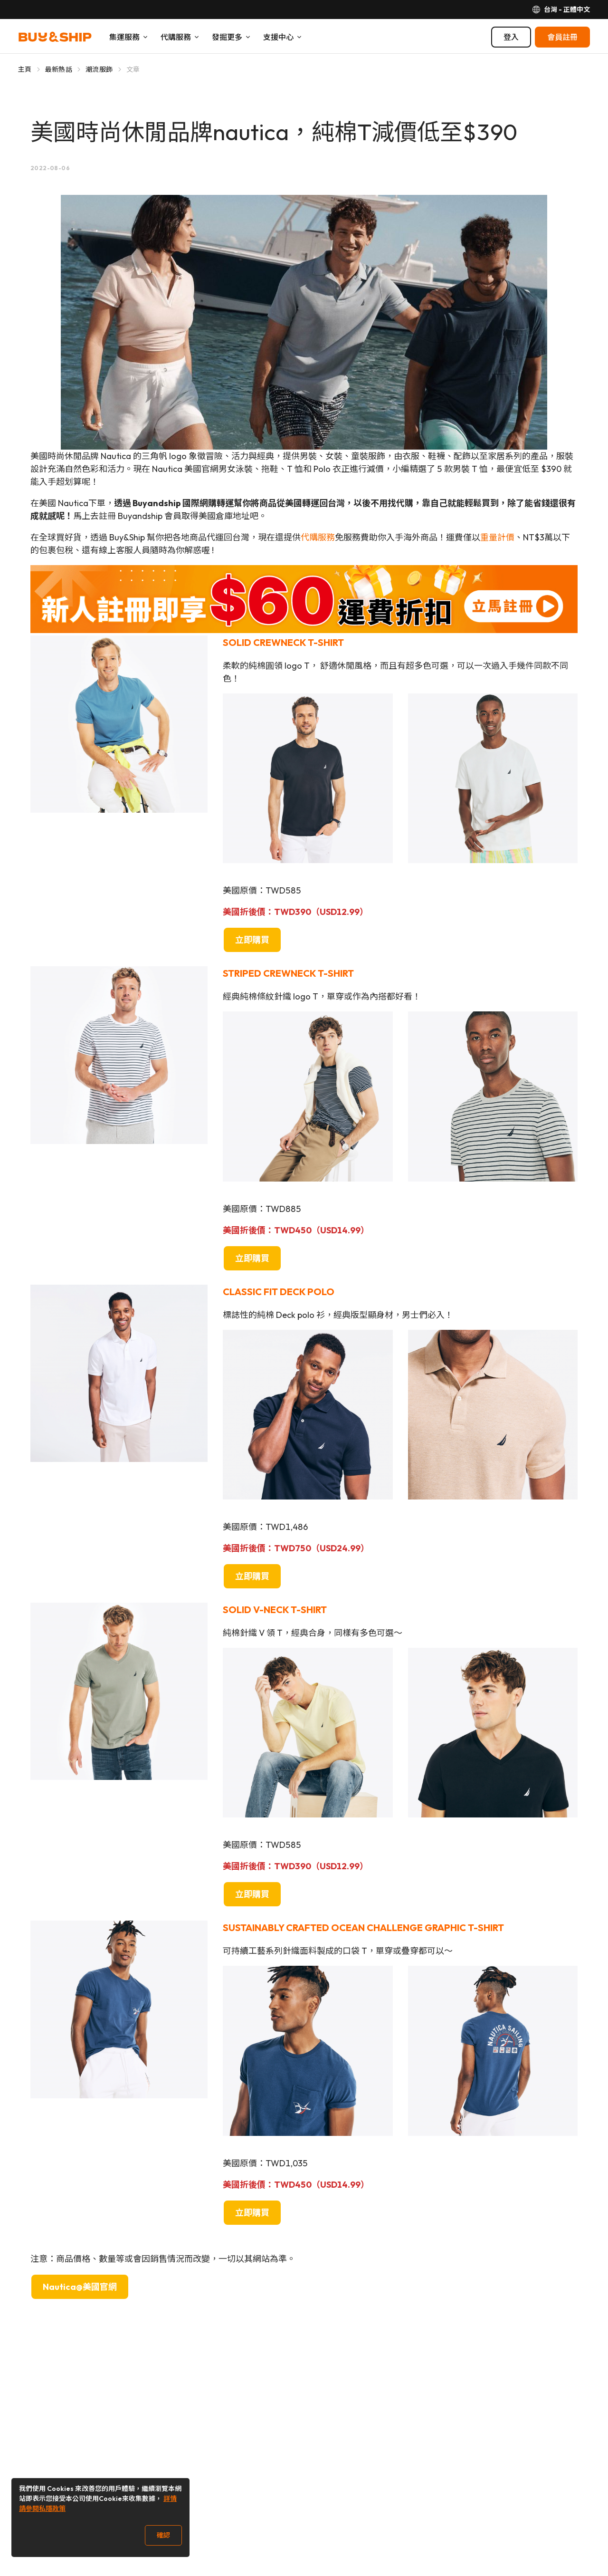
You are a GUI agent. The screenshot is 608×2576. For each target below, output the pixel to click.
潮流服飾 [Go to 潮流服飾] (99, 69)
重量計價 (497, 537)
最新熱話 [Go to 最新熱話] (58, 69)
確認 (163, 2535)
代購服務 (318, 537)
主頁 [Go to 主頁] (25, 69)
